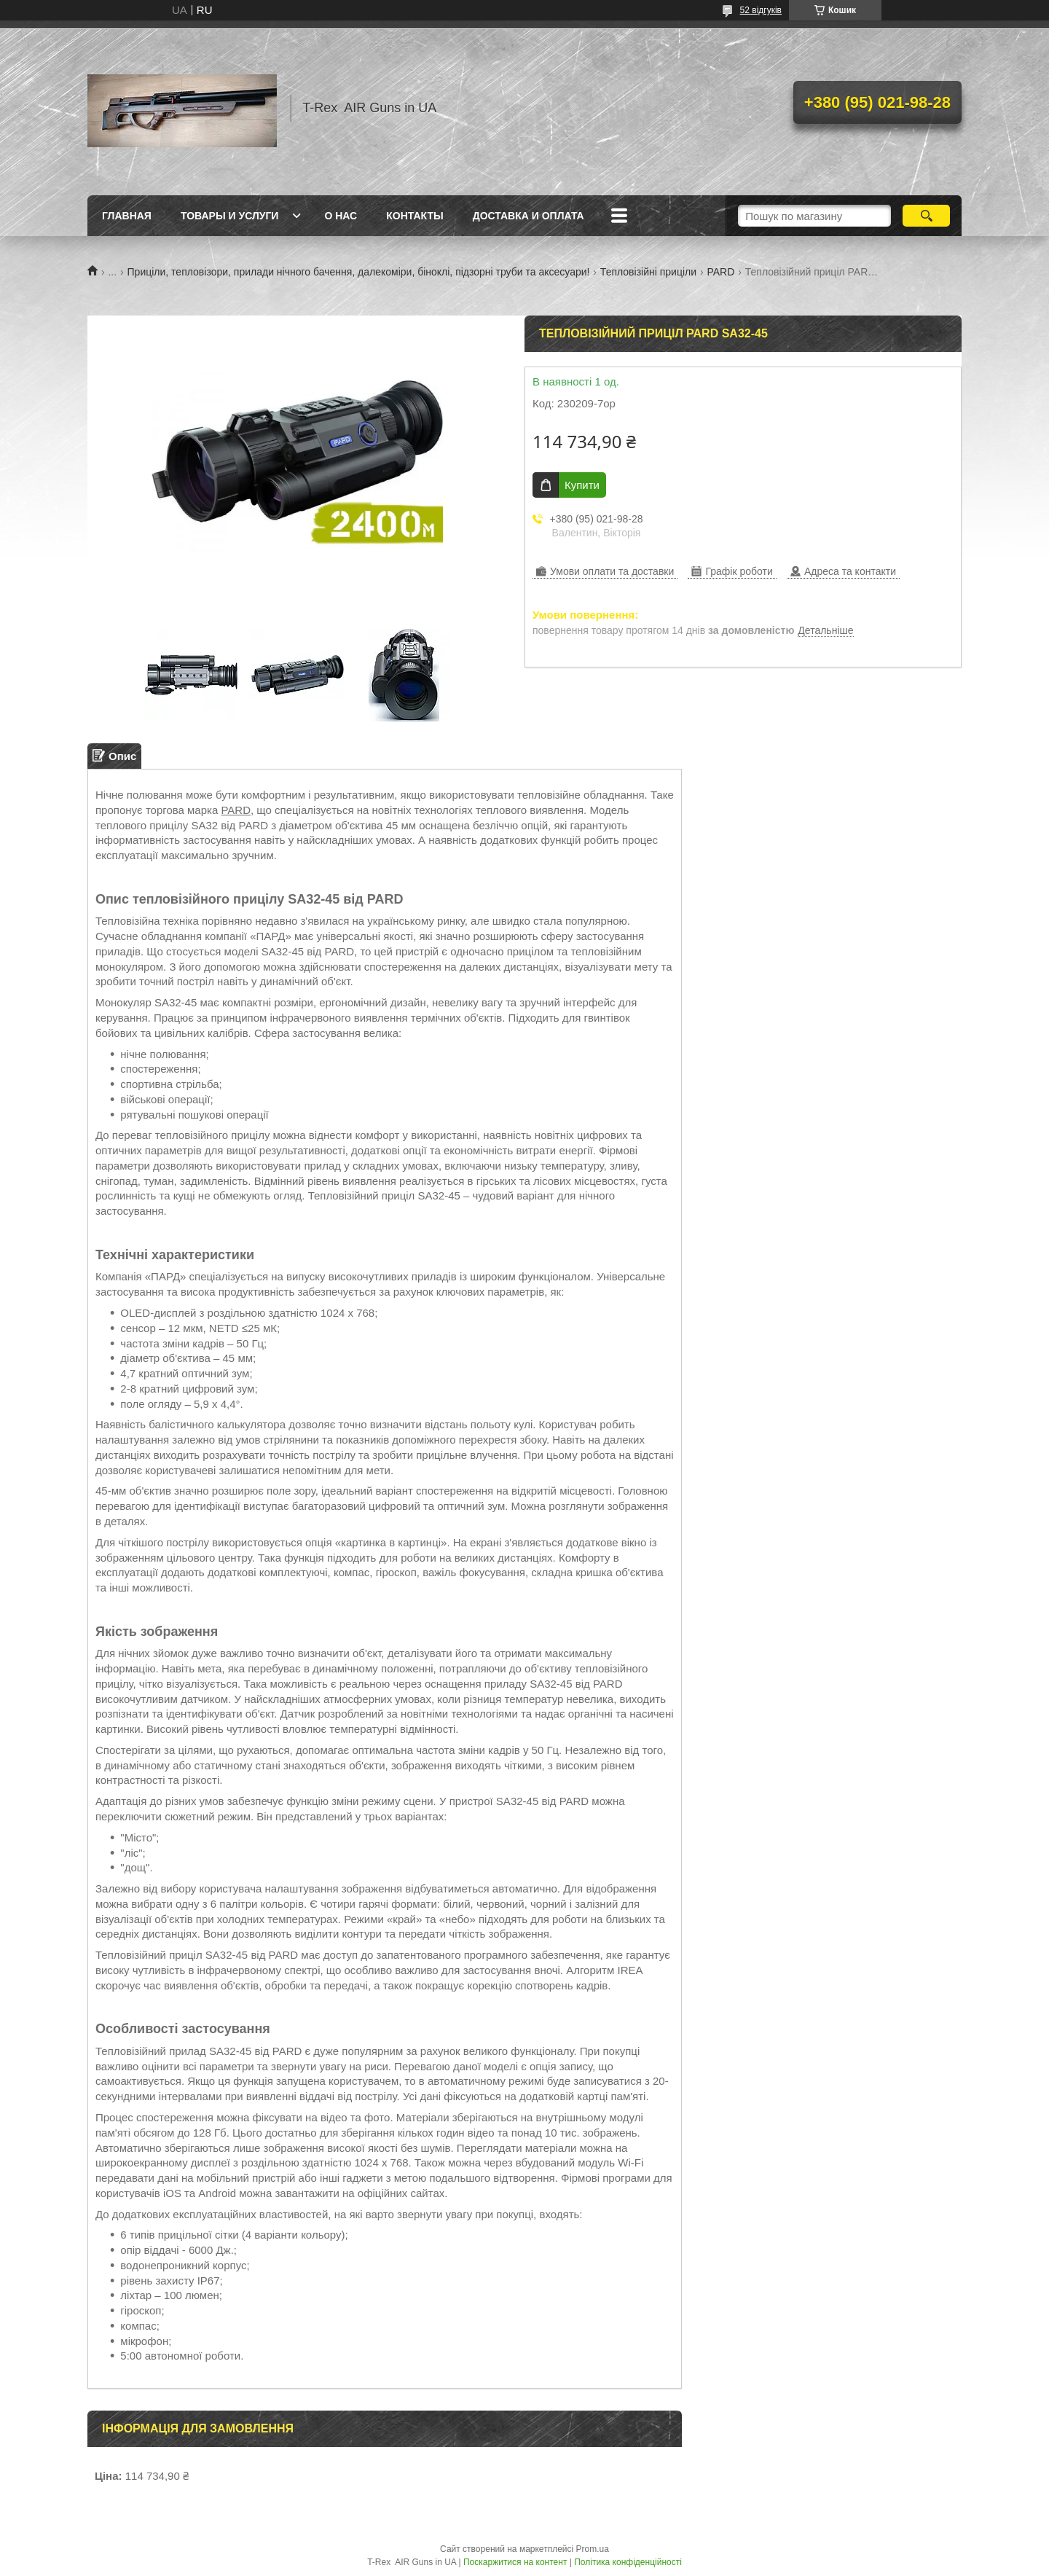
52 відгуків (761, 10)
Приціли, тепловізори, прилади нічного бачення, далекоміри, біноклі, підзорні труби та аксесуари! (358, 272)
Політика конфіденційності (628, 2562)
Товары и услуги (230, 216)
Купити (582, 485)
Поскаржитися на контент (515, 2562)
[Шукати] (926, 216)
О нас (340, 216)
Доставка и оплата (528, 216)
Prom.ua (592, 2549)
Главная (127, 216)
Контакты (414, 216)
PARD (720, 272)
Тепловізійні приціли (648, 272)
